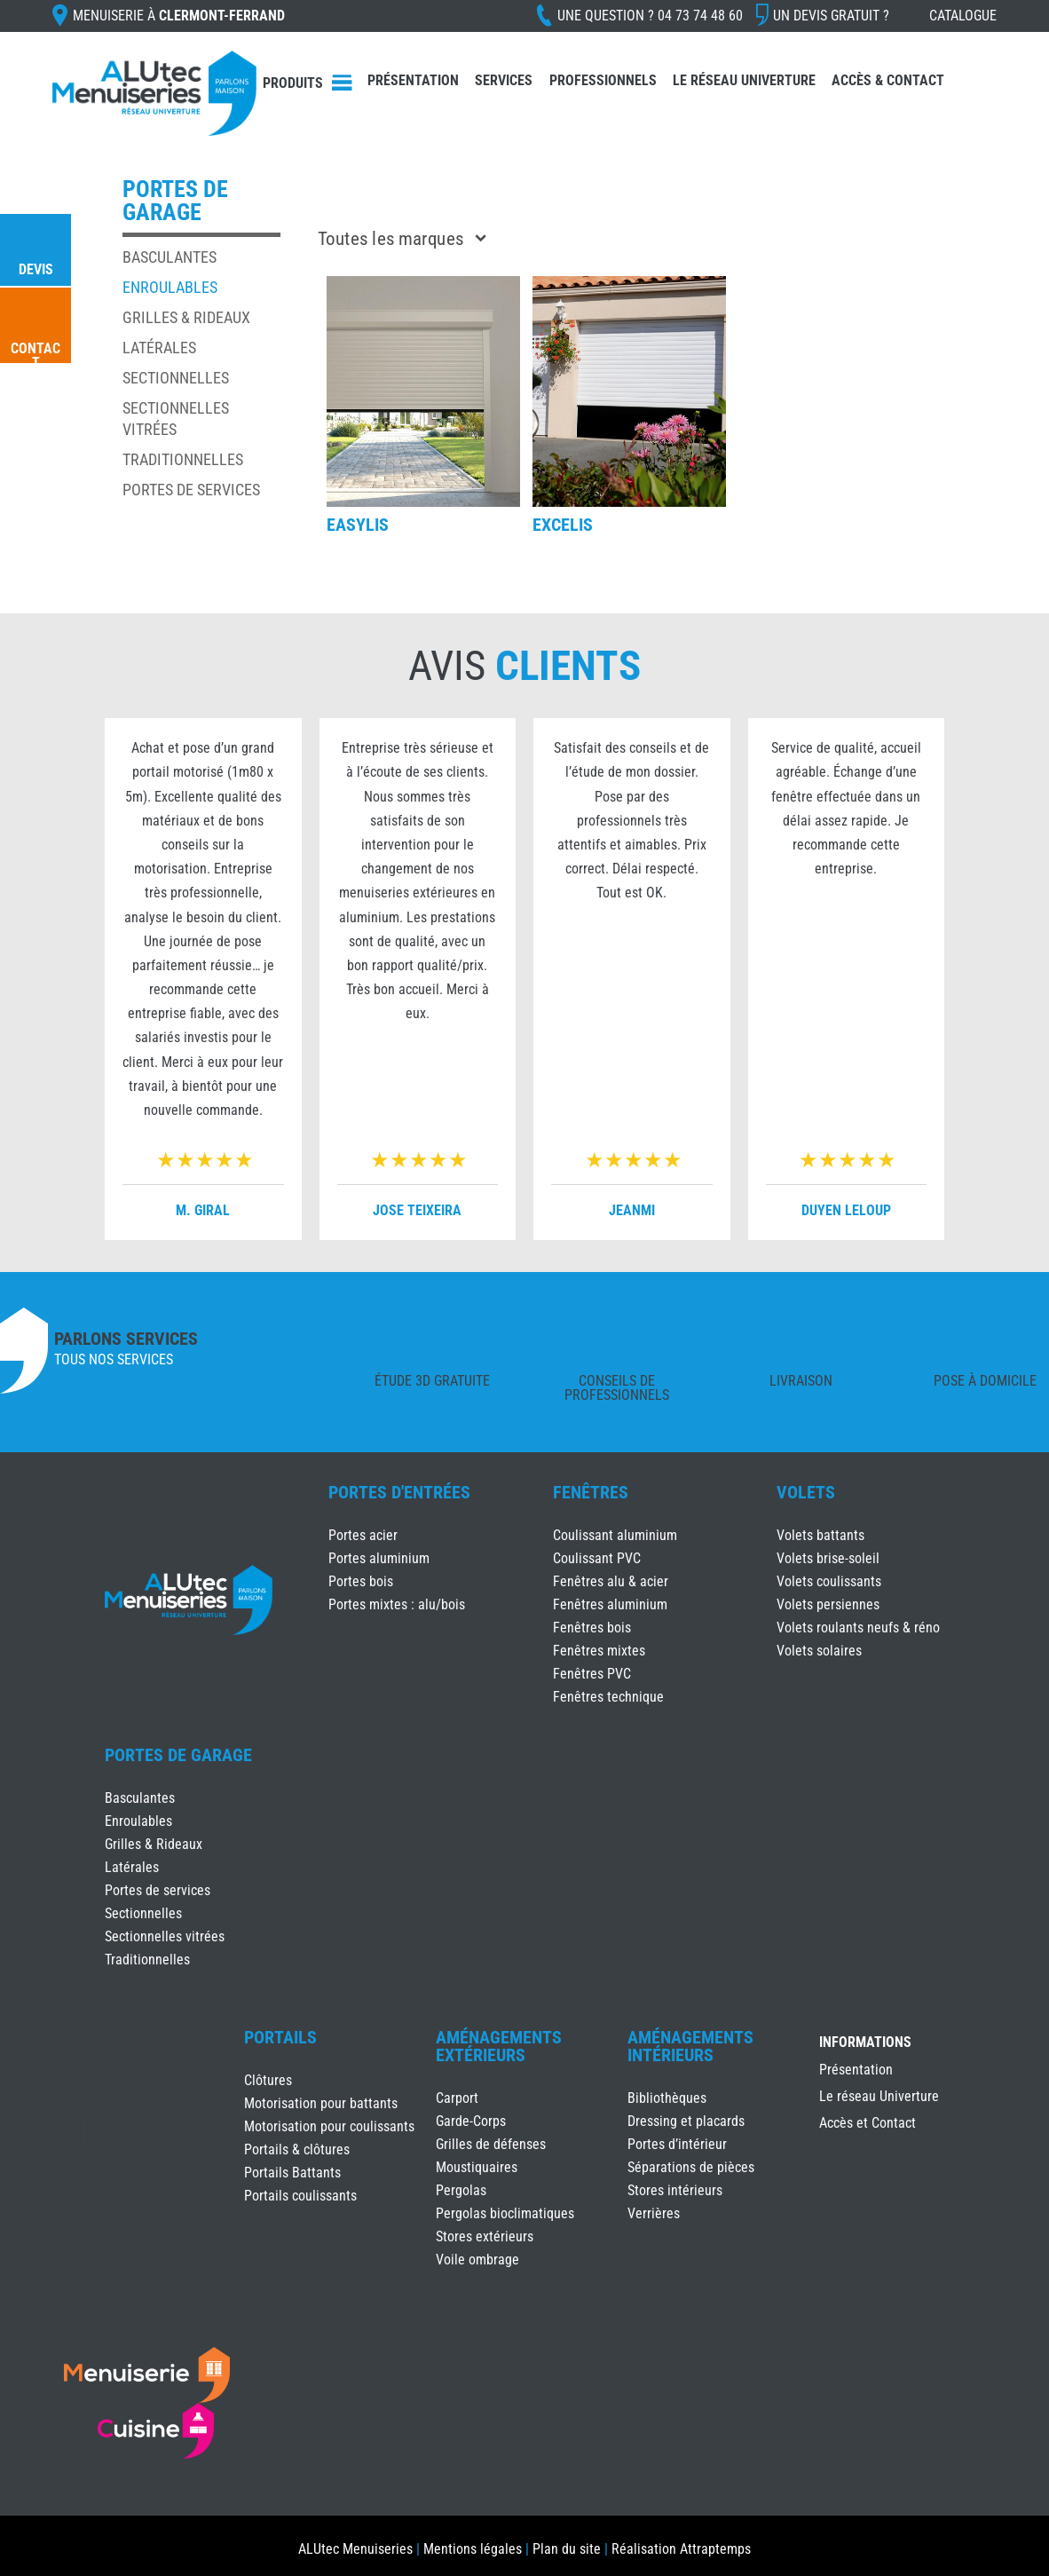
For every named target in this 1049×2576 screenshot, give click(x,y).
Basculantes (169, 257)
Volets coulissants (829, 1581)
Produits (293, 83)
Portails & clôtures (297, 2149)
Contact (35, 355)
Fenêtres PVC (592, 1673)
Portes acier (363, 1535)
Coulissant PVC (597, 1558)
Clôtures (268, 2080)
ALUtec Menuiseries (355, 2548)
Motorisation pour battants (321, 2103)
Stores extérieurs (484, 2236)
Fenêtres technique (608, 1696)
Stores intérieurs (674, 2190)
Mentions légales (472, 2548)
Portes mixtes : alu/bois (396, 1604)
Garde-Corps (471, 2121)
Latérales (159, 347)
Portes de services (191, 489)
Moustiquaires (476, 2167)
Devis (36, 269)
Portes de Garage (178, 1755)
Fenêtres (590, 1492)
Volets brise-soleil (828, 1558)
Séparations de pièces (690, 2167)
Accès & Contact (888, 80)
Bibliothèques (666, 2098)
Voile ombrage (477, 2259)
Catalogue (963, 15)
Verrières (653, 2213)
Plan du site (566, 2548)
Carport (457, 2098)
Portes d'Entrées (399, 1492)
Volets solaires (819, 1650)
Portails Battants (292, 2172)
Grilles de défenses (491, 2144)
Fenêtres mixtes (599, 1650)
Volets (806, 1492)
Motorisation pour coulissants (329, 2126)
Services (503, 80)
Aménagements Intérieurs (690, 2046)
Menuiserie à (179, 15)
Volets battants (820, 1535)
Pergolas (461, 2190)
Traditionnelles (182, 459)
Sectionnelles (175, 377)
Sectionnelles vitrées (165, 1936)
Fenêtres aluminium (610, 1604)
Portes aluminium (379, 1558)
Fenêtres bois (592, 1627)
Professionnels (603, 80)
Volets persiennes (828, 1604)
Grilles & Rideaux (186, 317)
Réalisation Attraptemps (681, 2548)
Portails (280, 2037)
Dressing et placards (686, 2121)
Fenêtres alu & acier (610, 1581)
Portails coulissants (300, 2195)
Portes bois (360, 1581)
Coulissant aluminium (615, 1535)
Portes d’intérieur (677, 2144)
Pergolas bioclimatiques (505, 2213)
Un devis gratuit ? (831, 15)
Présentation (413, 80)
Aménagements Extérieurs (499, 2046)
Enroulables (169, 287)
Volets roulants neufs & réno (858, 1627)
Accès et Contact (867, 2124)
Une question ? (650, 15)
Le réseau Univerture (744, 80)
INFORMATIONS (865, 2043)
